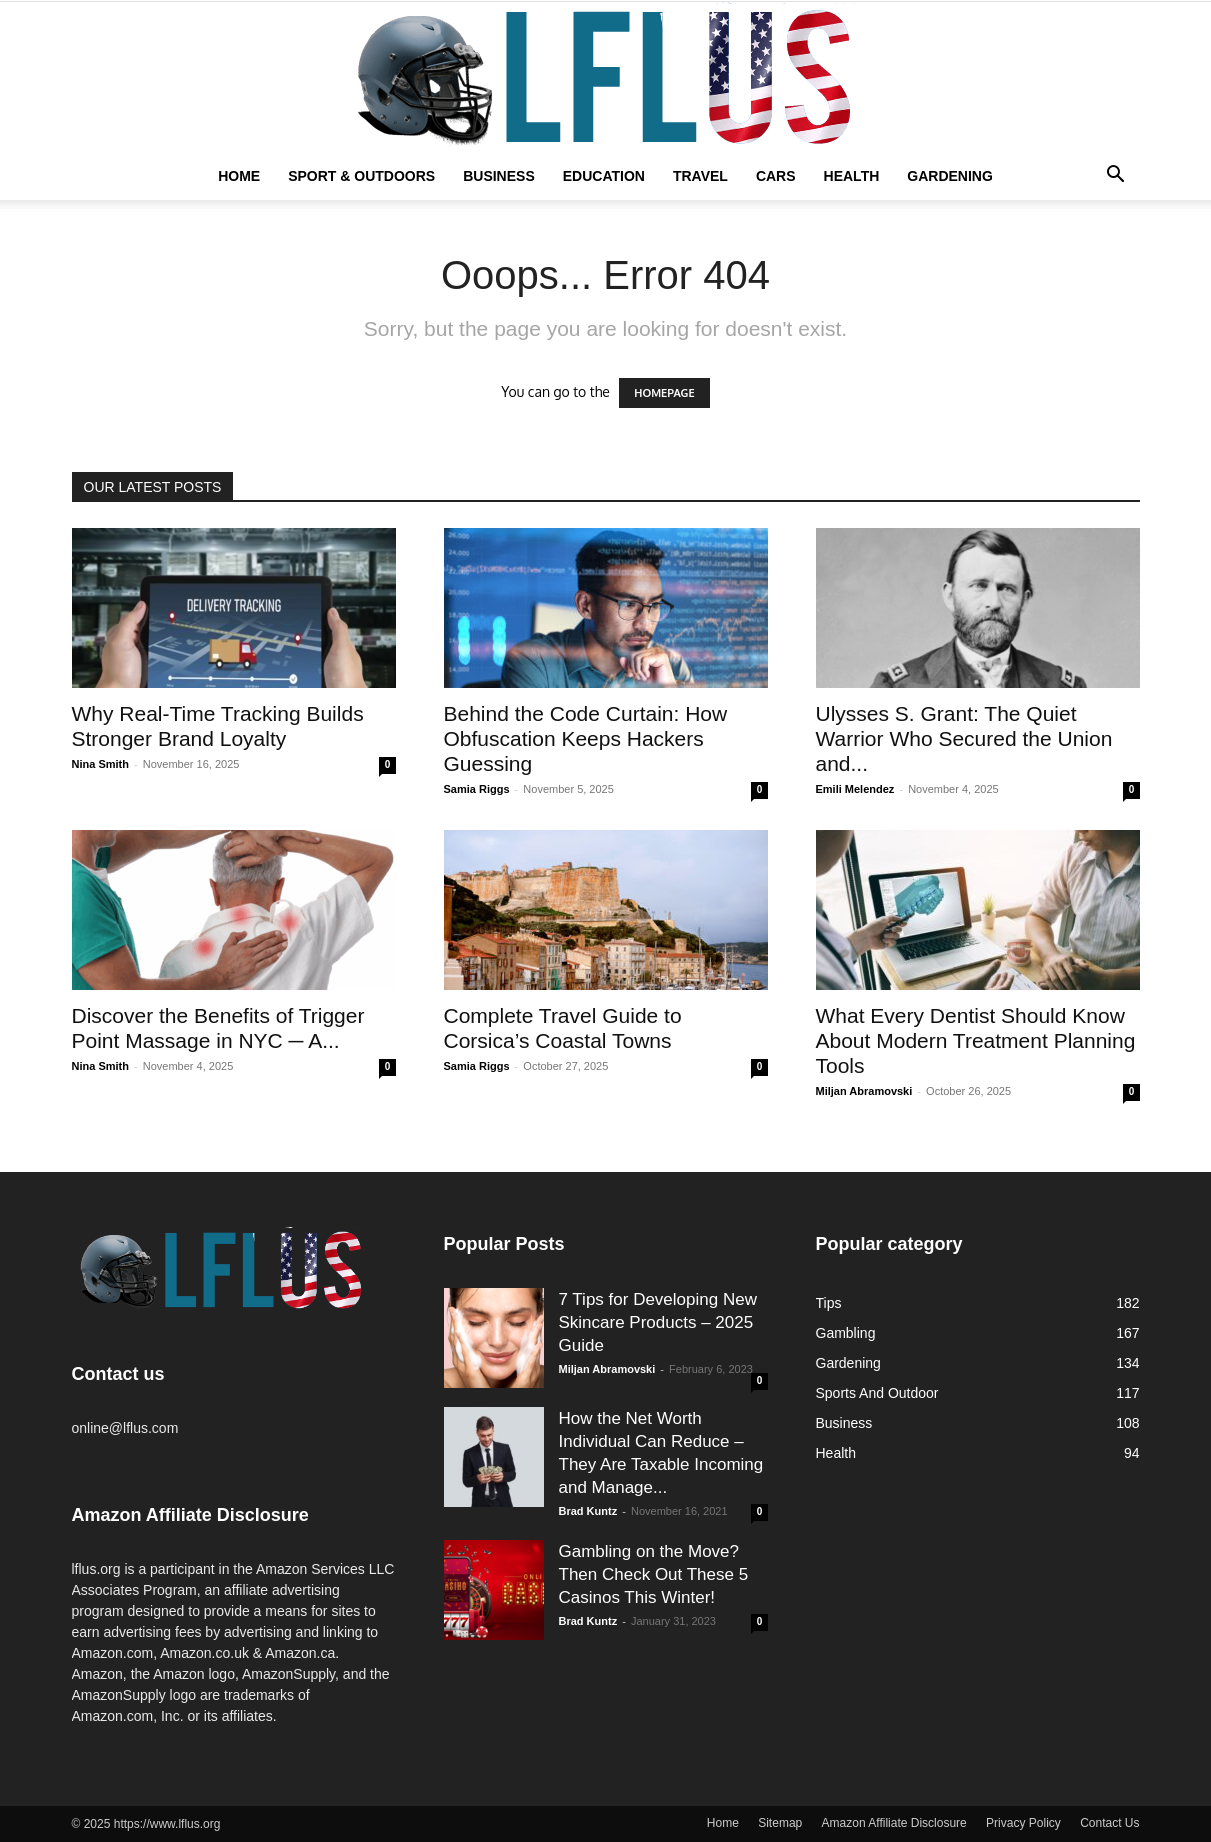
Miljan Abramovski (864, 1091)
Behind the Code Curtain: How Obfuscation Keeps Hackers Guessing (586, 738)
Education (604, 176)
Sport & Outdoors (361, 176)
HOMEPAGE (664, 393)
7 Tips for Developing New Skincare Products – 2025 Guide (658, 1322)
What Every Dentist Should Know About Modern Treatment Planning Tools (976, 1040)
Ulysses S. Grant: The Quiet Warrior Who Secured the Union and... (964, 738)
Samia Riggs (477, 789)
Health (852, 176)
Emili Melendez (855, 789)
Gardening (950, 176)
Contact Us (1109, 1823)
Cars (776, 176)
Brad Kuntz (588, 1511)
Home (239, 176)
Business (499, 176)
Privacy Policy (1023, 1823)
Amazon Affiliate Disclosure (894, 1823)
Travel (700, 176)
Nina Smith (100, 764)
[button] (1116, 177)
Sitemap (780, 1823)
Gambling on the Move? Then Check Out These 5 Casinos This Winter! (654, 1574)
